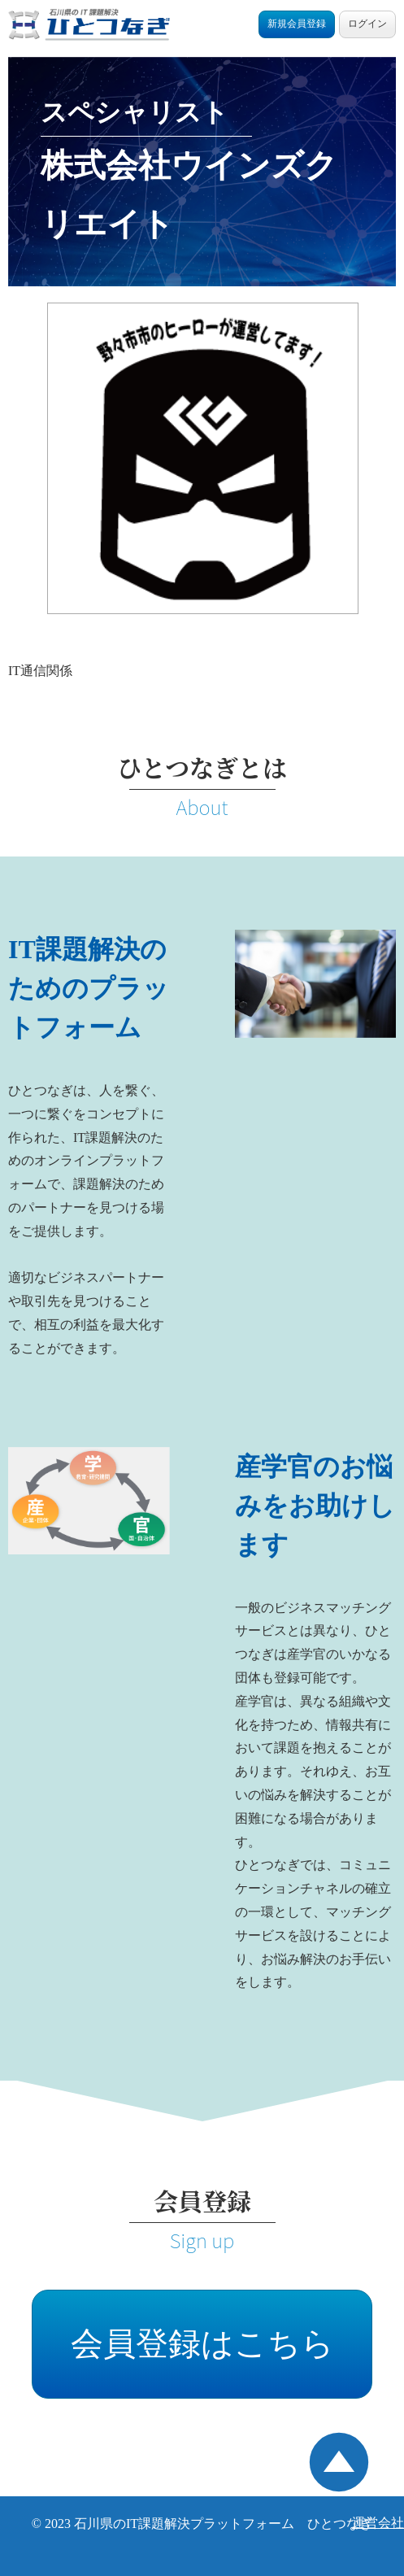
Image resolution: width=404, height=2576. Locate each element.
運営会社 (378, 2523)
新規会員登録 (296, 23)
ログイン (367, 23)
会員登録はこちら (202, 2343)
